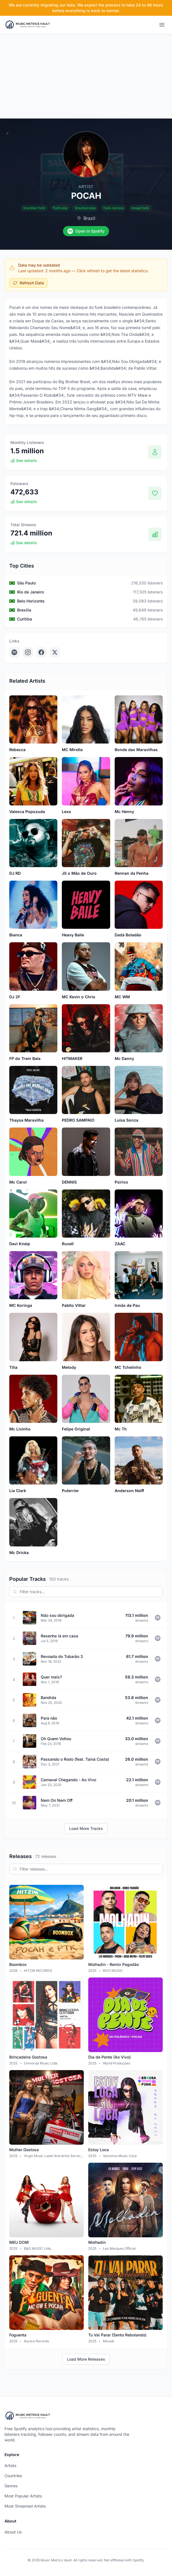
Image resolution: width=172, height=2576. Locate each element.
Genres (10, 2485)
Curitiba (24, 619)
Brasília (24, 610)
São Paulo (26, 583)
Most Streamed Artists (25, 2506)
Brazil (89, 218)
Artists (10, 2465)
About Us (13, 2532)
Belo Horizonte (30, 601)
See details (23, 460)
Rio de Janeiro (30, 592)
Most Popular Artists (23, 2496)
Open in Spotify (86, 231)
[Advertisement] (86, 76)
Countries (13, 2475)
